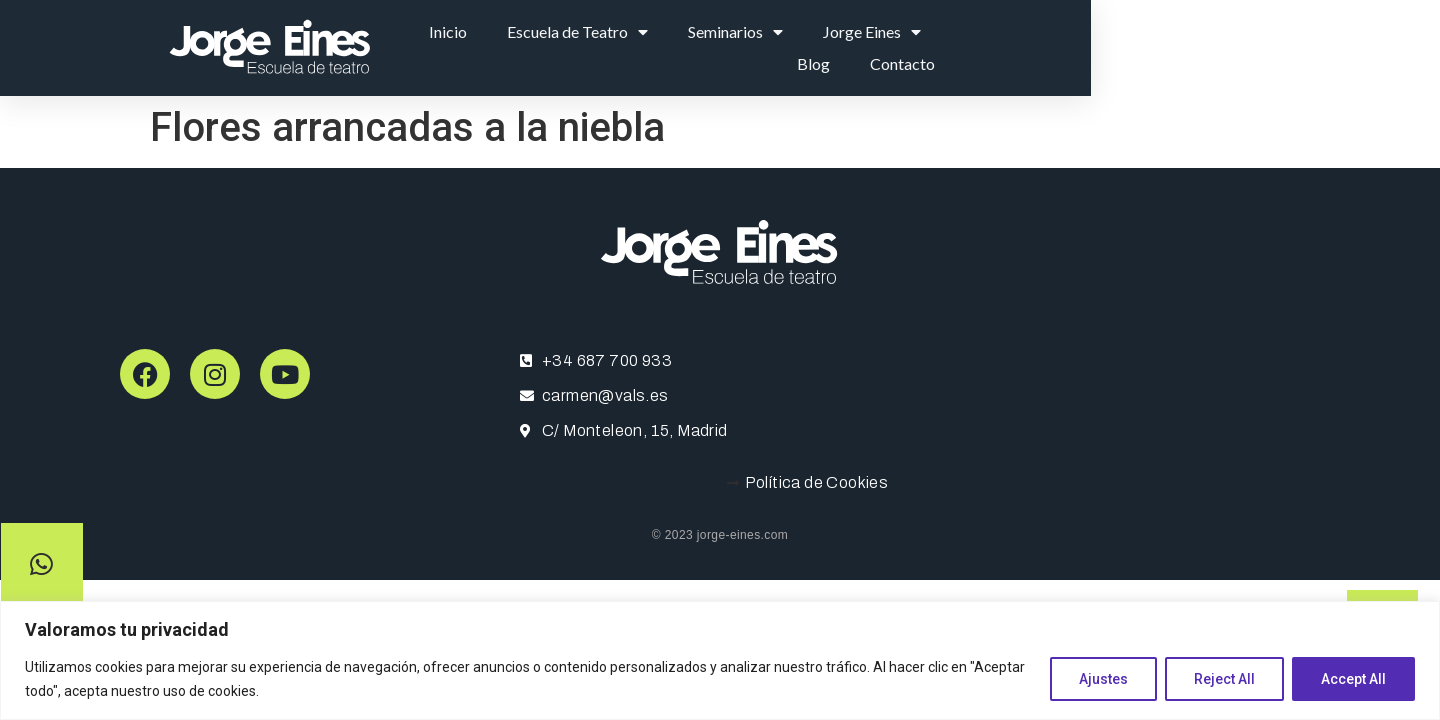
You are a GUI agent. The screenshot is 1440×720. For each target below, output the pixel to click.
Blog (1169, 47)
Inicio (640, 47)
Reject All (1224, 679)
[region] (720, 660)
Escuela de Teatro (769, 48)
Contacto (1258, 47)
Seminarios (927, 48)
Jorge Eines (1064, 48)
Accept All (1353, 679)
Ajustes (1103, 679)
